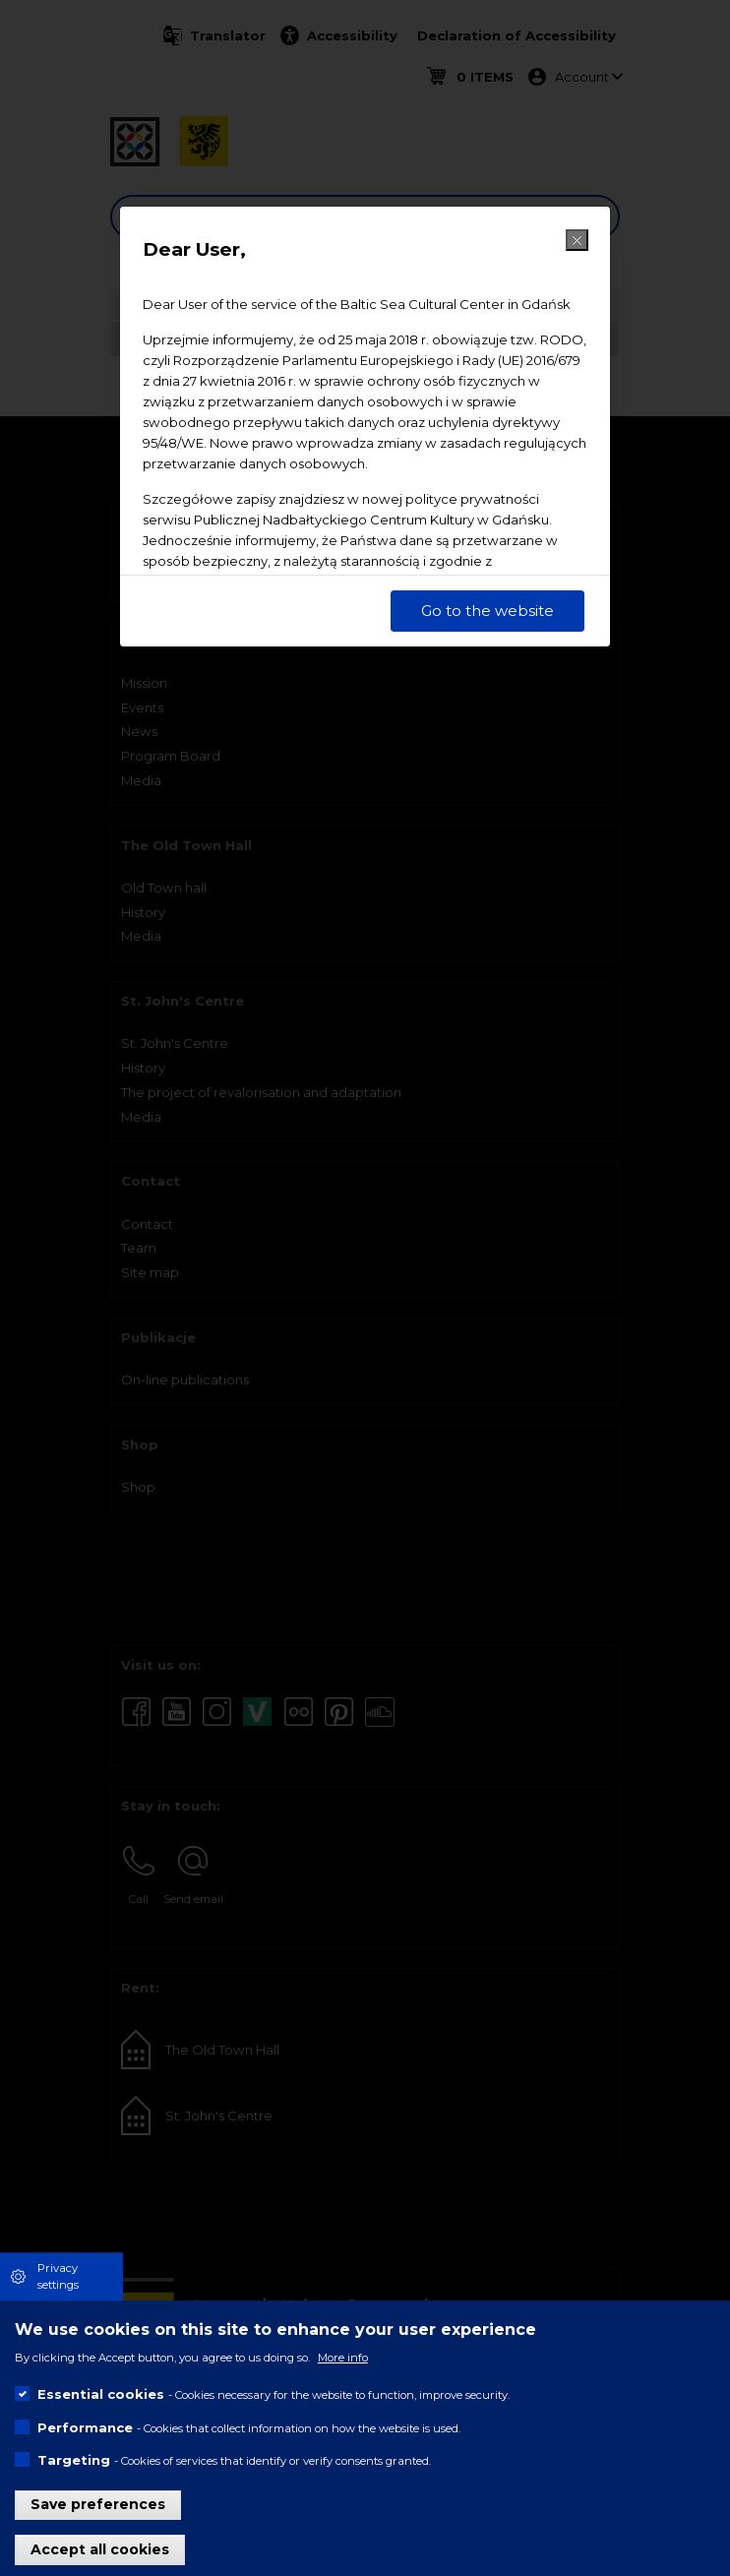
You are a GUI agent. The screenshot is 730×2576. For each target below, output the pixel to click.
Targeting (73, 2460)
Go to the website (487, 610)
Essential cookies (100, 2394)
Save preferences (97, 2504)
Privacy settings (58, 2276)
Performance (85, 2427)
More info (343, 2357)
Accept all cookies (99, 2549)
